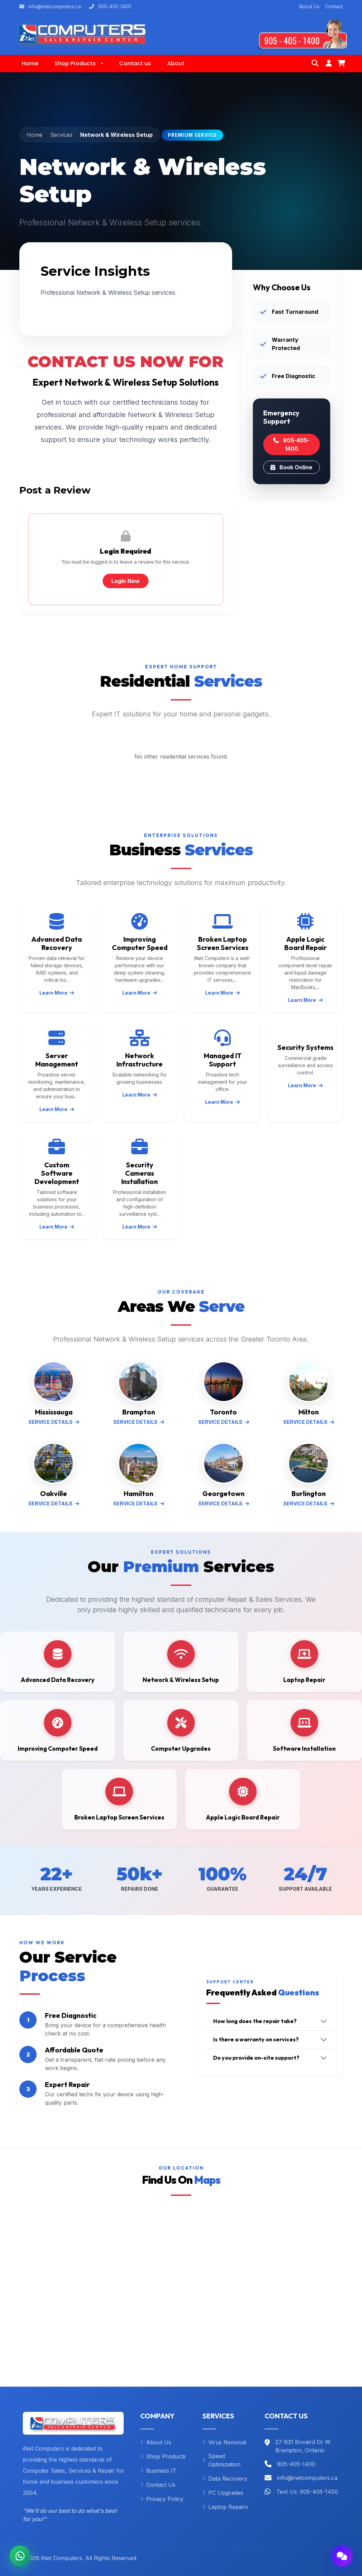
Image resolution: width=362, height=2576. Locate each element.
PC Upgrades (222, 2492)
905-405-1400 (291, 444)
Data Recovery (224, 2478)
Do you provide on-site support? (256, 2057)
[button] (79, 64)
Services (61, 134)
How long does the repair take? (255, 2021)
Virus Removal (224, 2442)
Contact (334, 6)
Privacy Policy (161, 2498)
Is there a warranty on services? (256, 2039)
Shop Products (163, 2456)
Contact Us (157, 2484)
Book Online (291, 467)
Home (34, 134)
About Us (309, 6)
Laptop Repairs (225, 2506)
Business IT (158, 2470)
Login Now (125, 580)
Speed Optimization (221, 2460)
